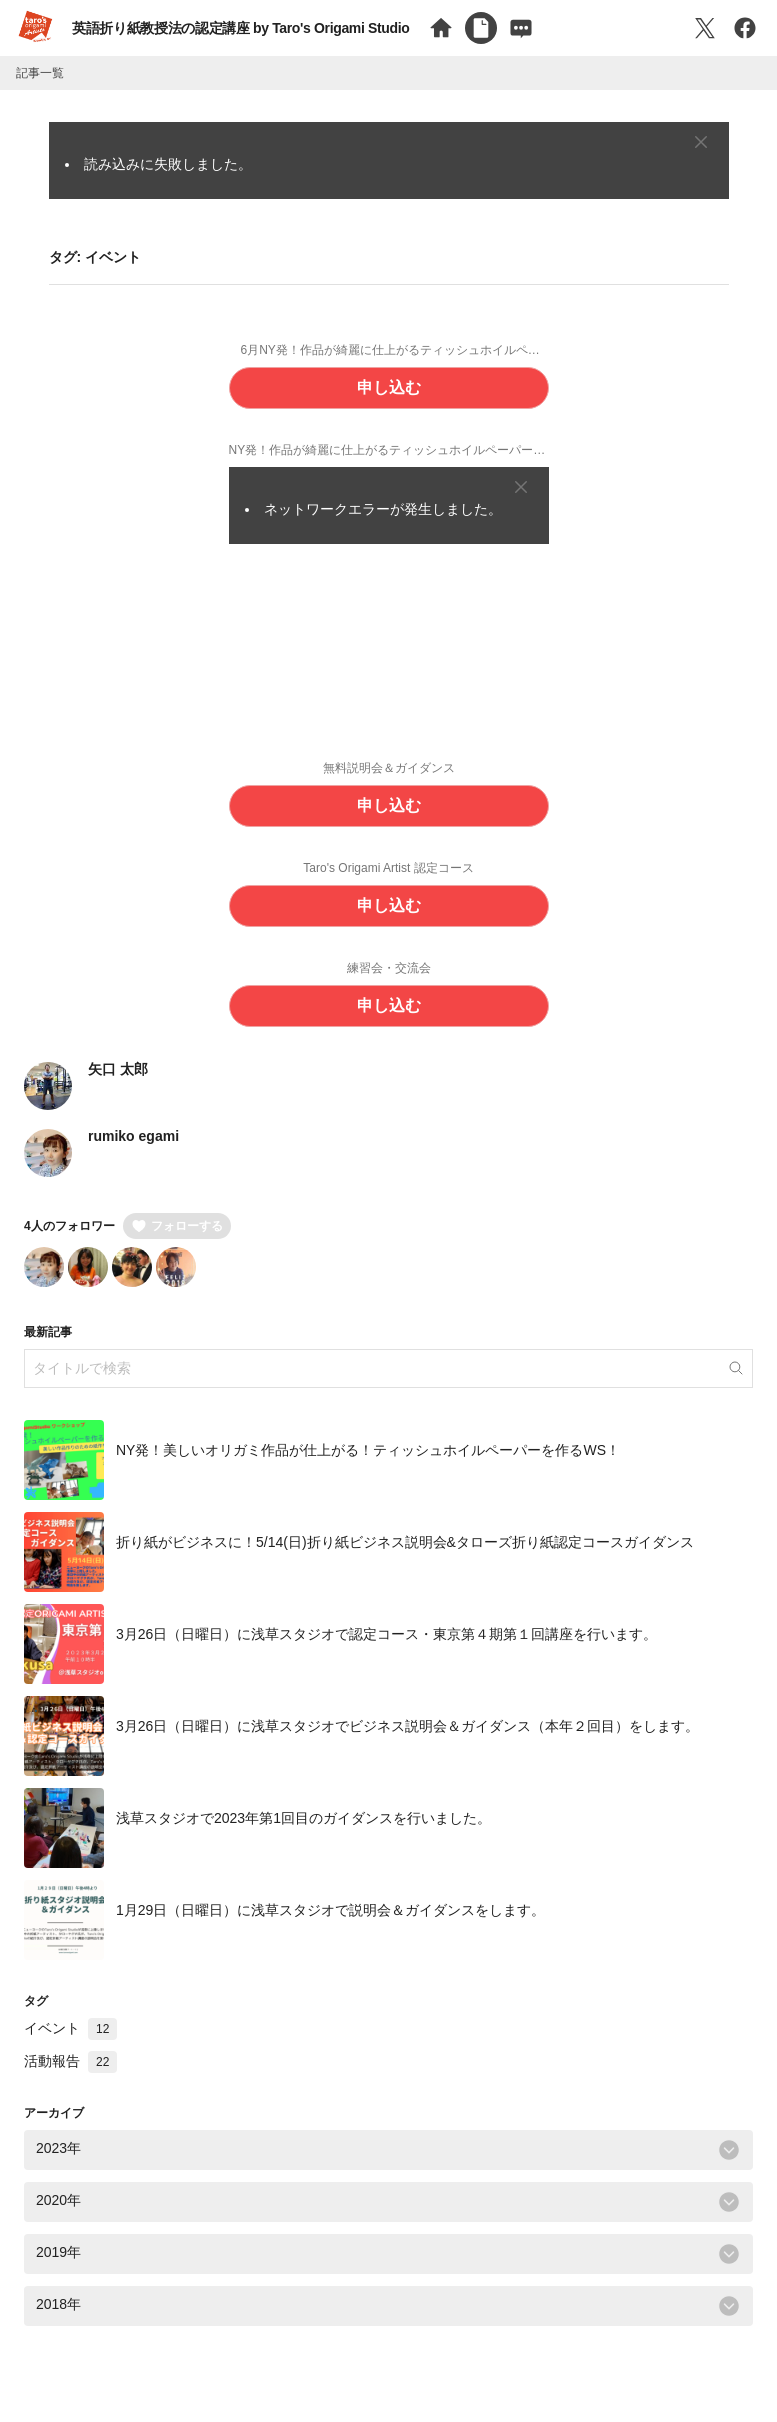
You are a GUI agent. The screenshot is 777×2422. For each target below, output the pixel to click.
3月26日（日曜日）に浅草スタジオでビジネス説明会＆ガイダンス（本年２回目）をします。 (407, 1727)
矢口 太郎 (118, 1069)
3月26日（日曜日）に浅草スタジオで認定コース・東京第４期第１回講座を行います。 (386, 1635)
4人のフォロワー (69, 1226)
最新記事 (48, 1332)
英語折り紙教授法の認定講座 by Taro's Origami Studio (240, 28)
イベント (70, 2028)
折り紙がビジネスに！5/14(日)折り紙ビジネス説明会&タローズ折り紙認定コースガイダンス (405, 1543)
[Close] (701, 142)
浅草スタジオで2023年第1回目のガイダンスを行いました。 (303, 1819)
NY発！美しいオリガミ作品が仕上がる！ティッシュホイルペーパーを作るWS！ (368, 1451)
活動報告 (70, 2061)
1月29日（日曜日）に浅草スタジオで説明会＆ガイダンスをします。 (330, 1911)
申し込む (389, 387)
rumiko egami (133, 1136)
